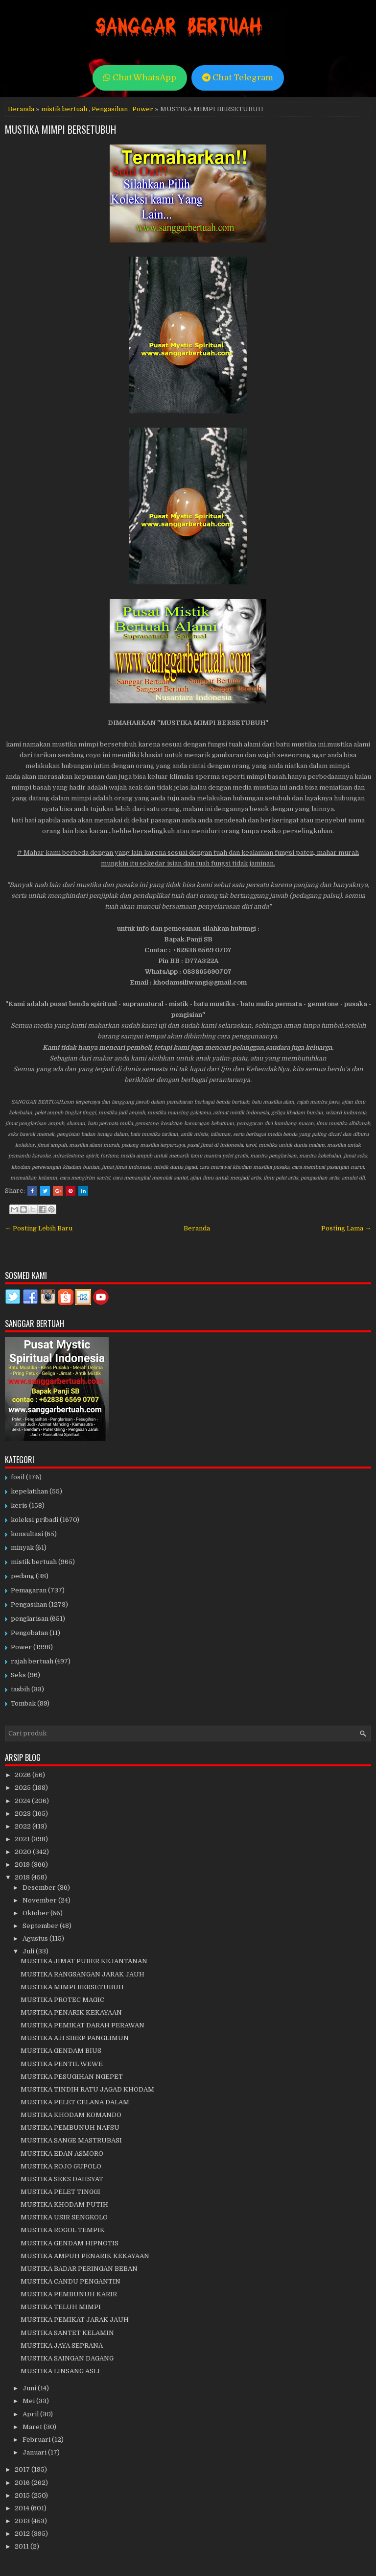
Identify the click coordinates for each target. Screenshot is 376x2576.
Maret (33, 2427)
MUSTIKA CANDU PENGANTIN (70, 2281)
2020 (24, 1851)
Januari (35, 2452)
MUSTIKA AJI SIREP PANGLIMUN (75, 2038)
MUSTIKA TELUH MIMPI (61, 2307)
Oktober (36, 1913)
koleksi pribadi (34, 1519)
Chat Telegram (237, 77)
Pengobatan (29, 1633)
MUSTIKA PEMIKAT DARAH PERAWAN (82, 2025)
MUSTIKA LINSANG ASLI (60, 2371)
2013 (23, 2521)
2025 (23, 1787)
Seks (18, 1675)
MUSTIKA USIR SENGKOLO (64, 2217)
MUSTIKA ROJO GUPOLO (61, 2166)
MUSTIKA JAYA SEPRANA (62, 2345)
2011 (22, 2546)
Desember (40, 1887)
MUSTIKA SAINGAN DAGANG (67, 2358)
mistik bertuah (64, 109)
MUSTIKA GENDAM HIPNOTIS (69, 2243)
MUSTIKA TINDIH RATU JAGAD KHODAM (87, 2089)
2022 (23, 1826)
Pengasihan (110, 109)
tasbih (20, 1689)
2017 (23, 2469)
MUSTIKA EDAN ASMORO (62, 2153)
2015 (23, 2495)
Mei (29, 2401)
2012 (23, 2533)
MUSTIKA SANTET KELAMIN (67, 2332)
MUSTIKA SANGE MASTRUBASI (71, 2140)
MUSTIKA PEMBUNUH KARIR (69, 2294)
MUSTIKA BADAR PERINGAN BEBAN (79, 2268)
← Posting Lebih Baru (38, 1228)
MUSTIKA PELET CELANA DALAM (75, 2102)
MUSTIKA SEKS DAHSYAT (62, 2179)
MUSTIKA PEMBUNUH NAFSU (70, 2127)
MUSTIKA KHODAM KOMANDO (71, 2115)
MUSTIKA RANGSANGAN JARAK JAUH (82, 1974)
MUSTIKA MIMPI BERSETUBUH (60, 129)
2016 (23, 2482)
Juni (30, 2388)
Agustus (36, 1938)
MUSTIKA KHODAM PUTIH (64, 2204)
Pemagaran (29, 1590)
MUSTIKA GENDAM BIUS (61, 2050)
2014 (23, 2508)
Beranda (21, 109)
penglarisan (29, 1618)
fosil (17, 1477)
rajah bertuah (32, 1661)
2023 (23, 1813)
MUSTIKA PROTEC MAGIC (62, 1999)
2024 (23, 1801)
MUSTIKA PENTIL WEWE (62, 2064)
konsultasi (27, 1534)
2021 (23, 1839)
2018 (23, 1877)
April (31, 2414)
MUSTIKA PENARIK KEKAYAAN (71, 2012)
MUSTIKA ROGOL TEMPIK (63, 2230)
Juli (29, 1951)
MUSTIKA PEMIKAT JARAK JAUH (75, 2319)
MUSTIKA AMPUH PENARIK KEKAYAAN (85, 2256)
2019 (23, 1864)
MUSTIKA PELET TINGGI (60, 2191)
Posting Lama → (346, 1228)
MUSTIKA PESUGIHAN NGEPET (72, 2076)
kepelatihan (29, 1491)
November (40, 1900)
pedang (22, 1576)
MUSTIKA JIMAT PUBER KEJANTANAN (84, 1961)
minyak (22, 1547)
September (41, 1925)
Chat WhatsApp (139, 77)
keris (19, 1505)
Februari (37, 2439)
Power (142, 109)
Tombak (23, 1703)
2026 (23, 1775)
